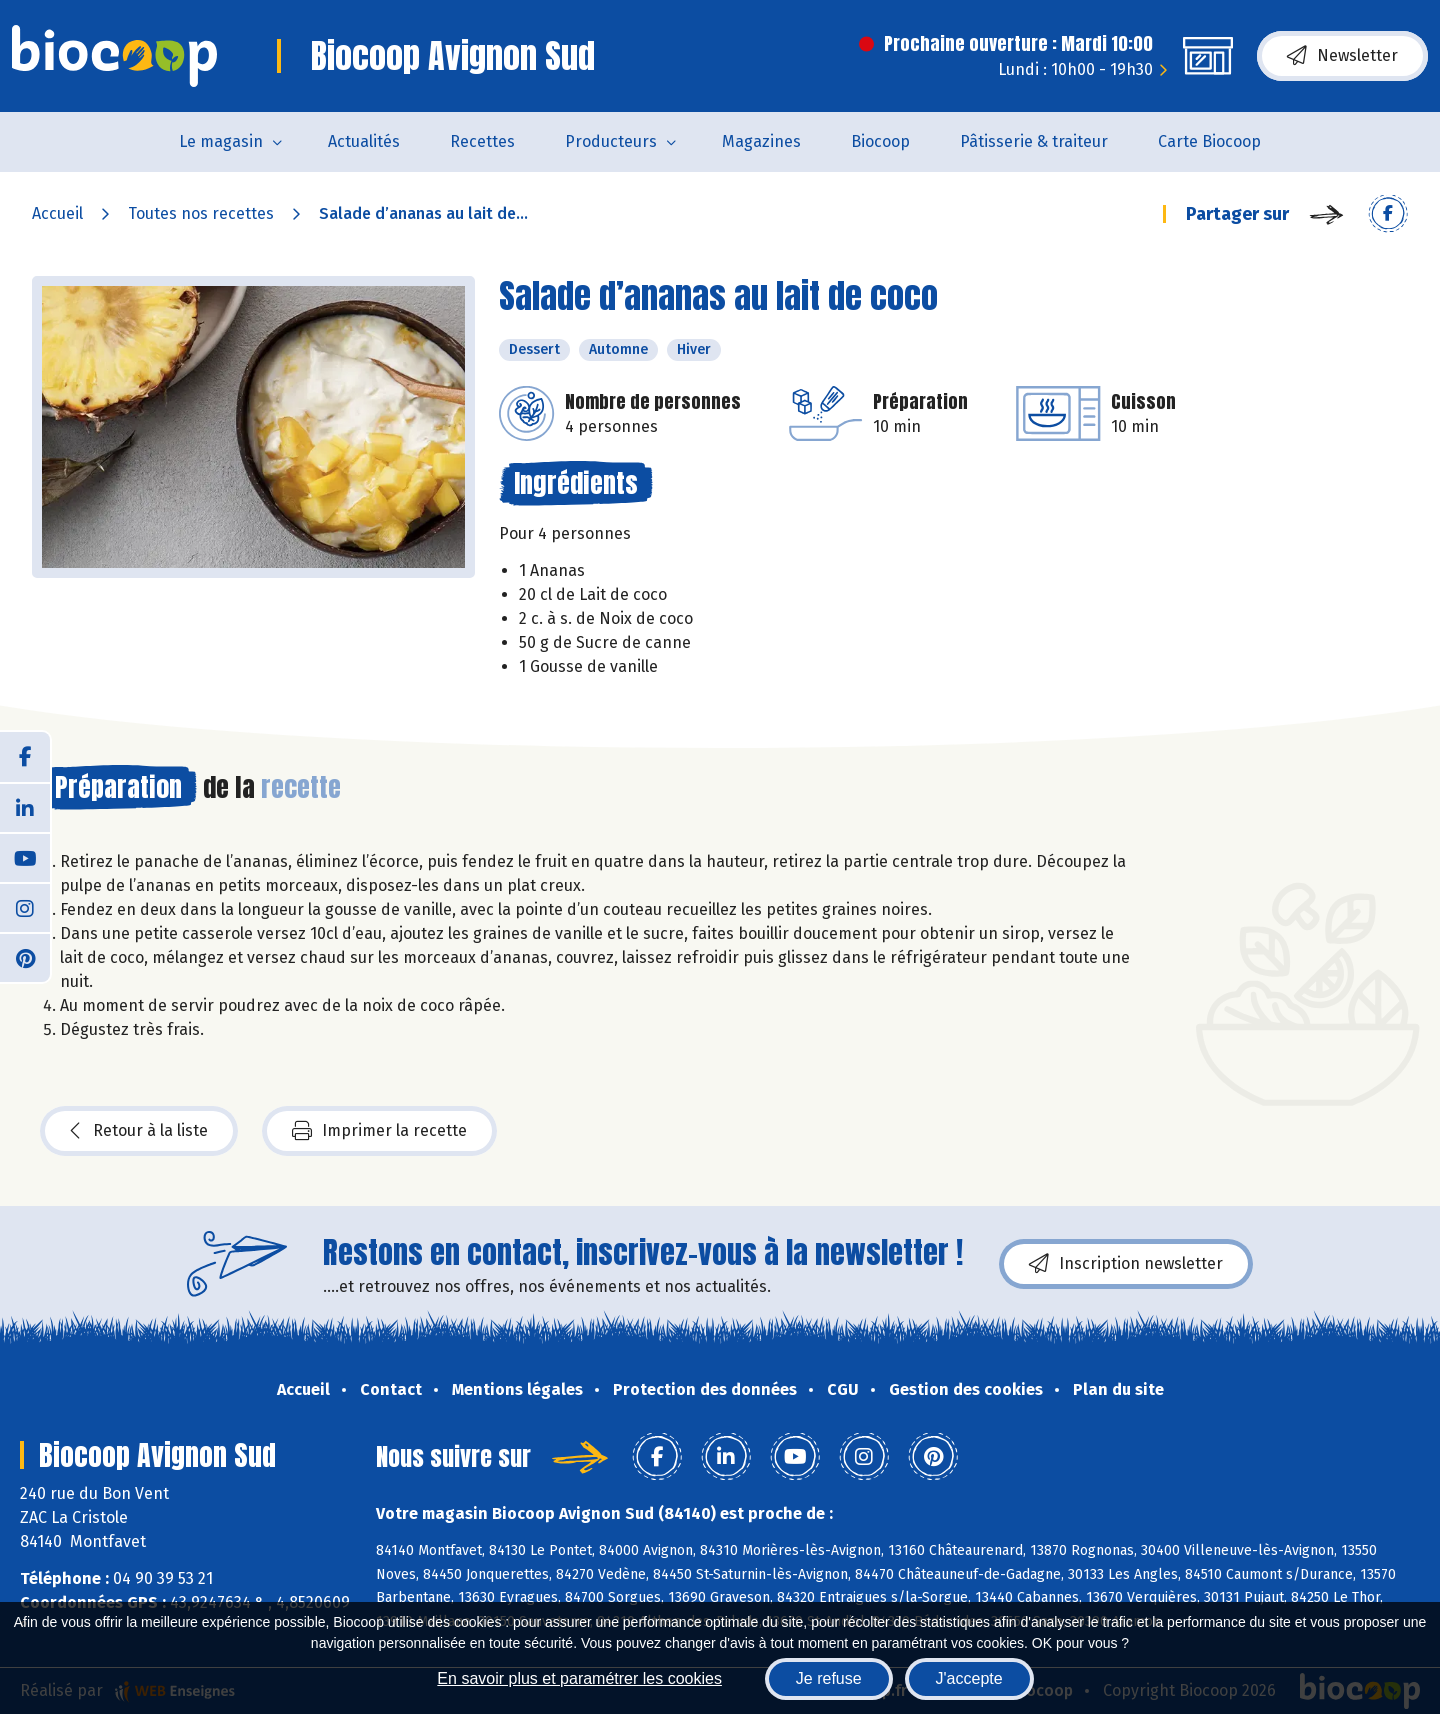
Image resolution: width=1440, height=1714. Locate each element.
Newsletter (1342, 56)
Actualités (364, 141)
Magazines (761, 141)
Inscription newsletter (1126, 1264)
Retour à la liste (139, 1131)
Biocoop (880, 141)
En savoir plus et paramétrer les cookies (579, 1678)
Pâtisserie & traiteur (1034, 141)
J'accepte (969, 1678)
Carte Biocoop (1209, 141)
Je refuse (829, 1678)
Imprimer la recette (379, 1131)
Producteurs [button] (611, 141)
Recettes (482, 141)
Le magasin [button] (221, 141)
